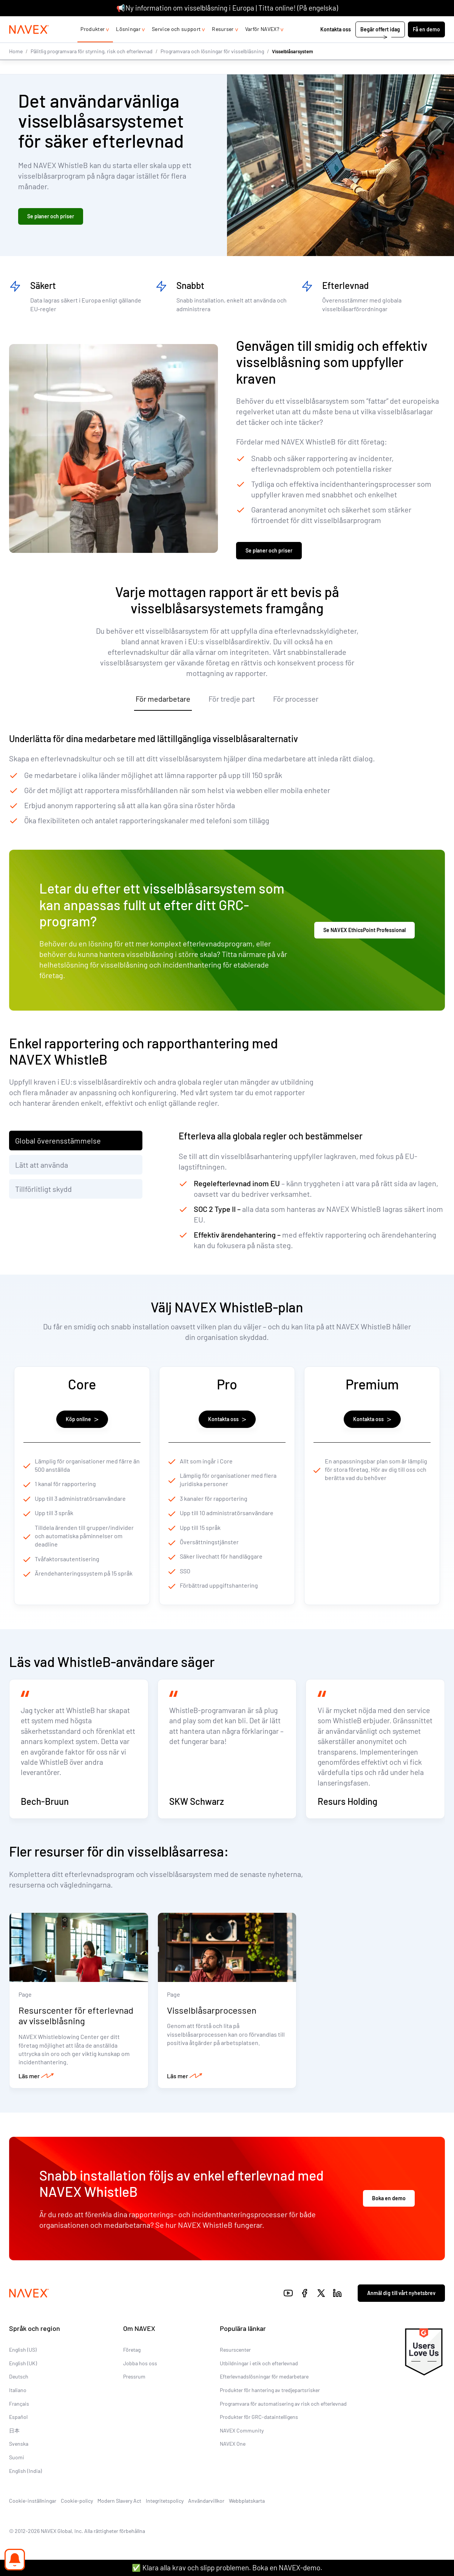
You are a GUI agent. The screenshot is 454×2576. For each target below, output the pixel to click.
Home (16, 66)
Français (19, 2420)
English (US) (23, 2367)
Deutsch (18, 2394)
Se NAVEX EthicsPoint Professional (364, 931)
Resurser (223, 44)
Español (18, 2434)
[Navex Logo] (29, 44)
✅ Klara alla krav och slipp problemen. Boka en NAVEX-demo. (227, 2567)
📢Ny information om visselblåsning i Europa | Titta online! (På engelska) (227, 7)
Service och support (176, 44)
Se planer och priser (50, 217)
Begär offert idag (380, 44)
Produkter (92, 44)
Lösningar (128, 44)
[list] (425, 24)
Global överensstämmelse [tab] (58, 1142)
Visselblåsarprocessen (211, 2027)
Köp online (82, 1420)
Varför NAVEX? (262, 44)
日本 (14, 2448)
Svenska (18, 2461)
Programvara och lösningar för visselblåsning (212, 66)
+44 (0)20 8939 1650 (369, 23)
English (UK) (23, 2380)
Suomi (16, 2474)
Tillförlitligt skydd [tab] (43, 1190)
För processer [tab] (295, 700)
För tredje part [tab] (231, 700)
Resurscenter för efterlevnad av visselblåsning (76, 2033)
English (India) (25, 2488)
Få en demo (426, 44)
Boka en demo (389, 2215)
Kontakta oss (335, 44)
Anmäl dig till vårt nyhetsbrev (401, 2310)
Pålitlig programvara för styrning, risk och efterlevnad (92, 66)
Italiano (17, 2407)
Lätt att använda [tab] (41, 1166)
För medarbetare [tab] (163, 700)
